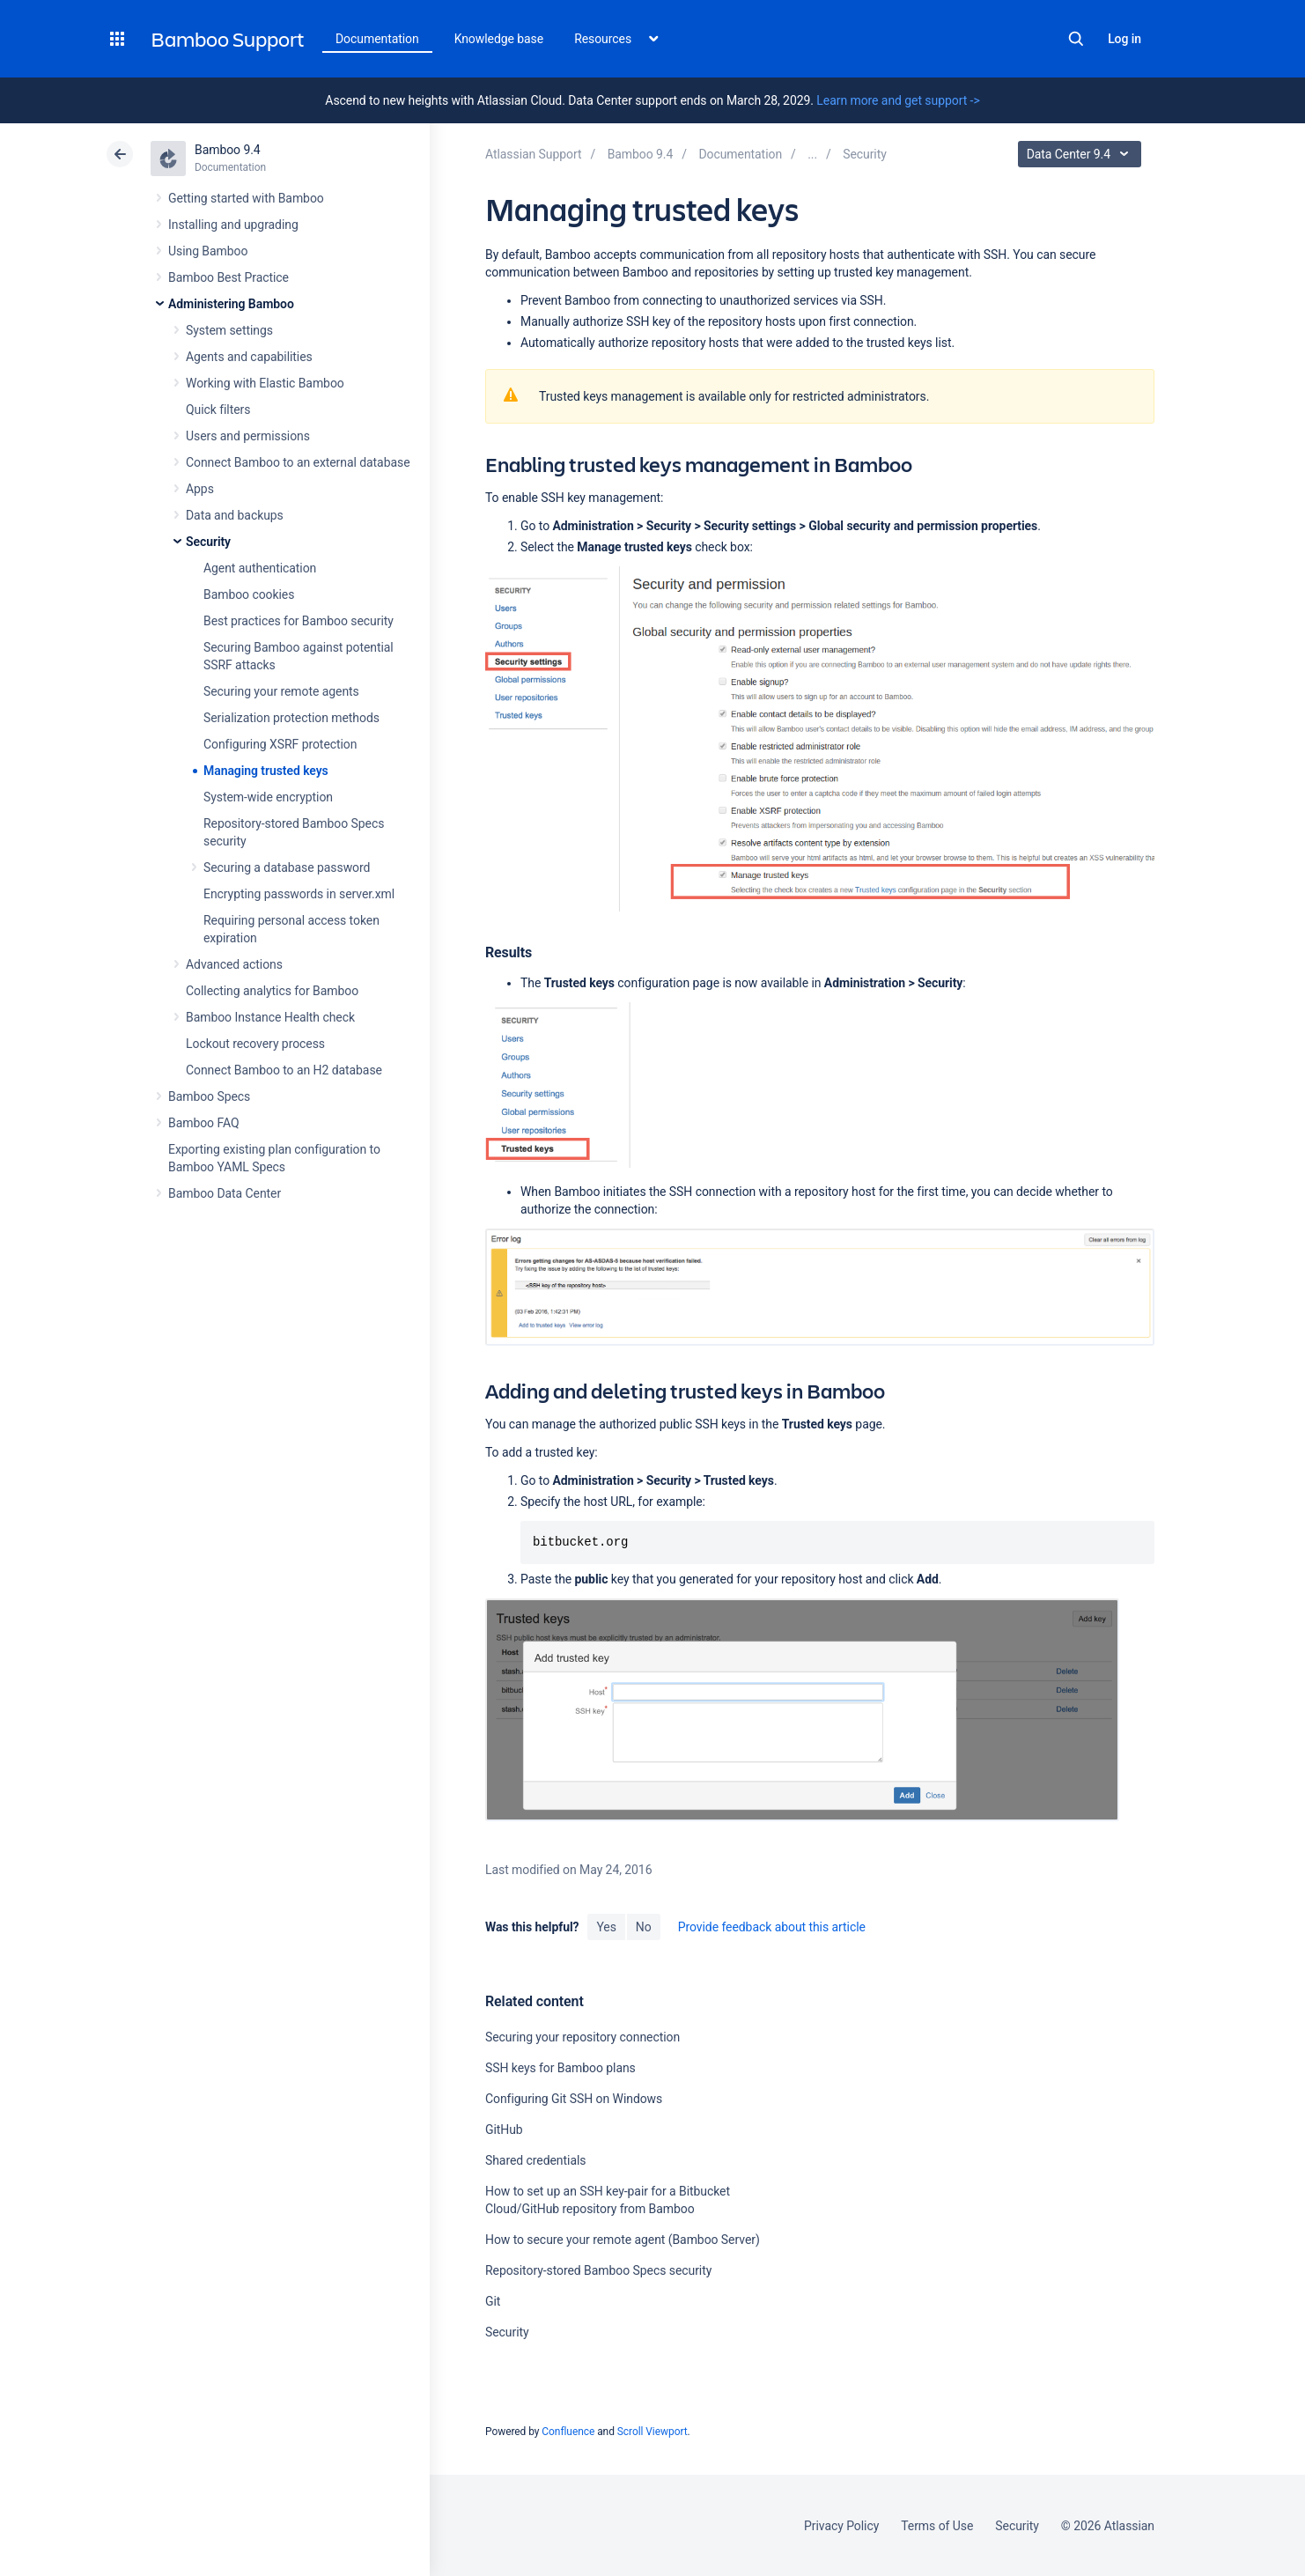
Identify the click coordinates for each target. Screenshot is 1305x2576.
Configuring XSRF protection (280, 744)
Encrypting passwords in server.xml (298, 894)
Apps (200, 489)
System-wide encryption (268, 797)
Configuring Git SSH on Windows (573, 2099)
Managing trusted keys (265, 771)
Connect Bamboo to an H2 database (284, 1070)
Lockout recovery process (255, 1044)
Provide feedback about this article (772, 1927)
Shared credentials (535, 2160)
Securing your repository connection (582, 2037)
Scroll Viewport (652, 2431)
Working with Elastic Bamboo (265, 383)
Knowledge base (499, 39)
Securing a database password (286, 867)
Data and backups (235, 515)
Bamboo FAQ (203, 1123)
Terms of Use (937, 2526)
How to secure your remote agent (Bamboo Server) (622, 2240)
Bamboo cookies (248, 594)
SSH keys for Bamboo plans (560, 2068)
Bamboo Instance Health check (270, 1017)
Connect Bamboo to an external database (298, 462)
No (644, 1927)
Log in (1124, 39)
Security (208, 542)
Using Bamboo (207, 251)
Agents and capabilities (249, 357)
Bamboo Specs (209, 1096)
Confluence (568, 2431)
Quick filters (218, 409)
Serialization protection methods (291, 718)
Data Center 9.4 (1082, 154)
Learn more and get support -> (897, 100)
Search (1076, 39)
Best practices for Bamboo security (298, 621)
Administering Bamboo (231, 304)
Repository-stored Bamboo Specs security (598, 2270)
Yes (606, 1927)
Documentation (377, 39)
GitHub (504, 2129)
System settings (229, 330)
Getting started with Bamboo (246, 198)
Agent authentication (259, 568)
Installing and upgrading (233, 225)
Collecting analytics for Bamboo (272, 991)
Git (492, 2301)
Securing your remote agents (281, 691)
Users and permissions (248, 436)
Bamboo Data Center (224, 1193)
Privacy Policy (841, 2526)
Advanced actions (234, 964)
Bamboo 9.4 (228, 150)
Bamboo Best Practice (228, 277)
